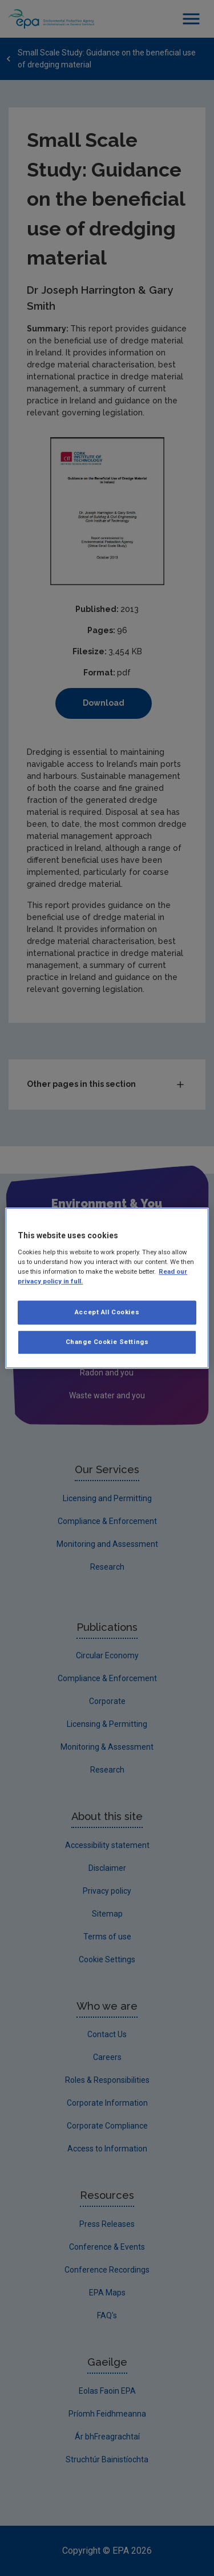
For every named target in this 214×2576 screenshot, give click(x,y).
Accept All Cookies (107, 1312)
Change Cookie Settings (107, 1342)
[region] (106, 1288)
